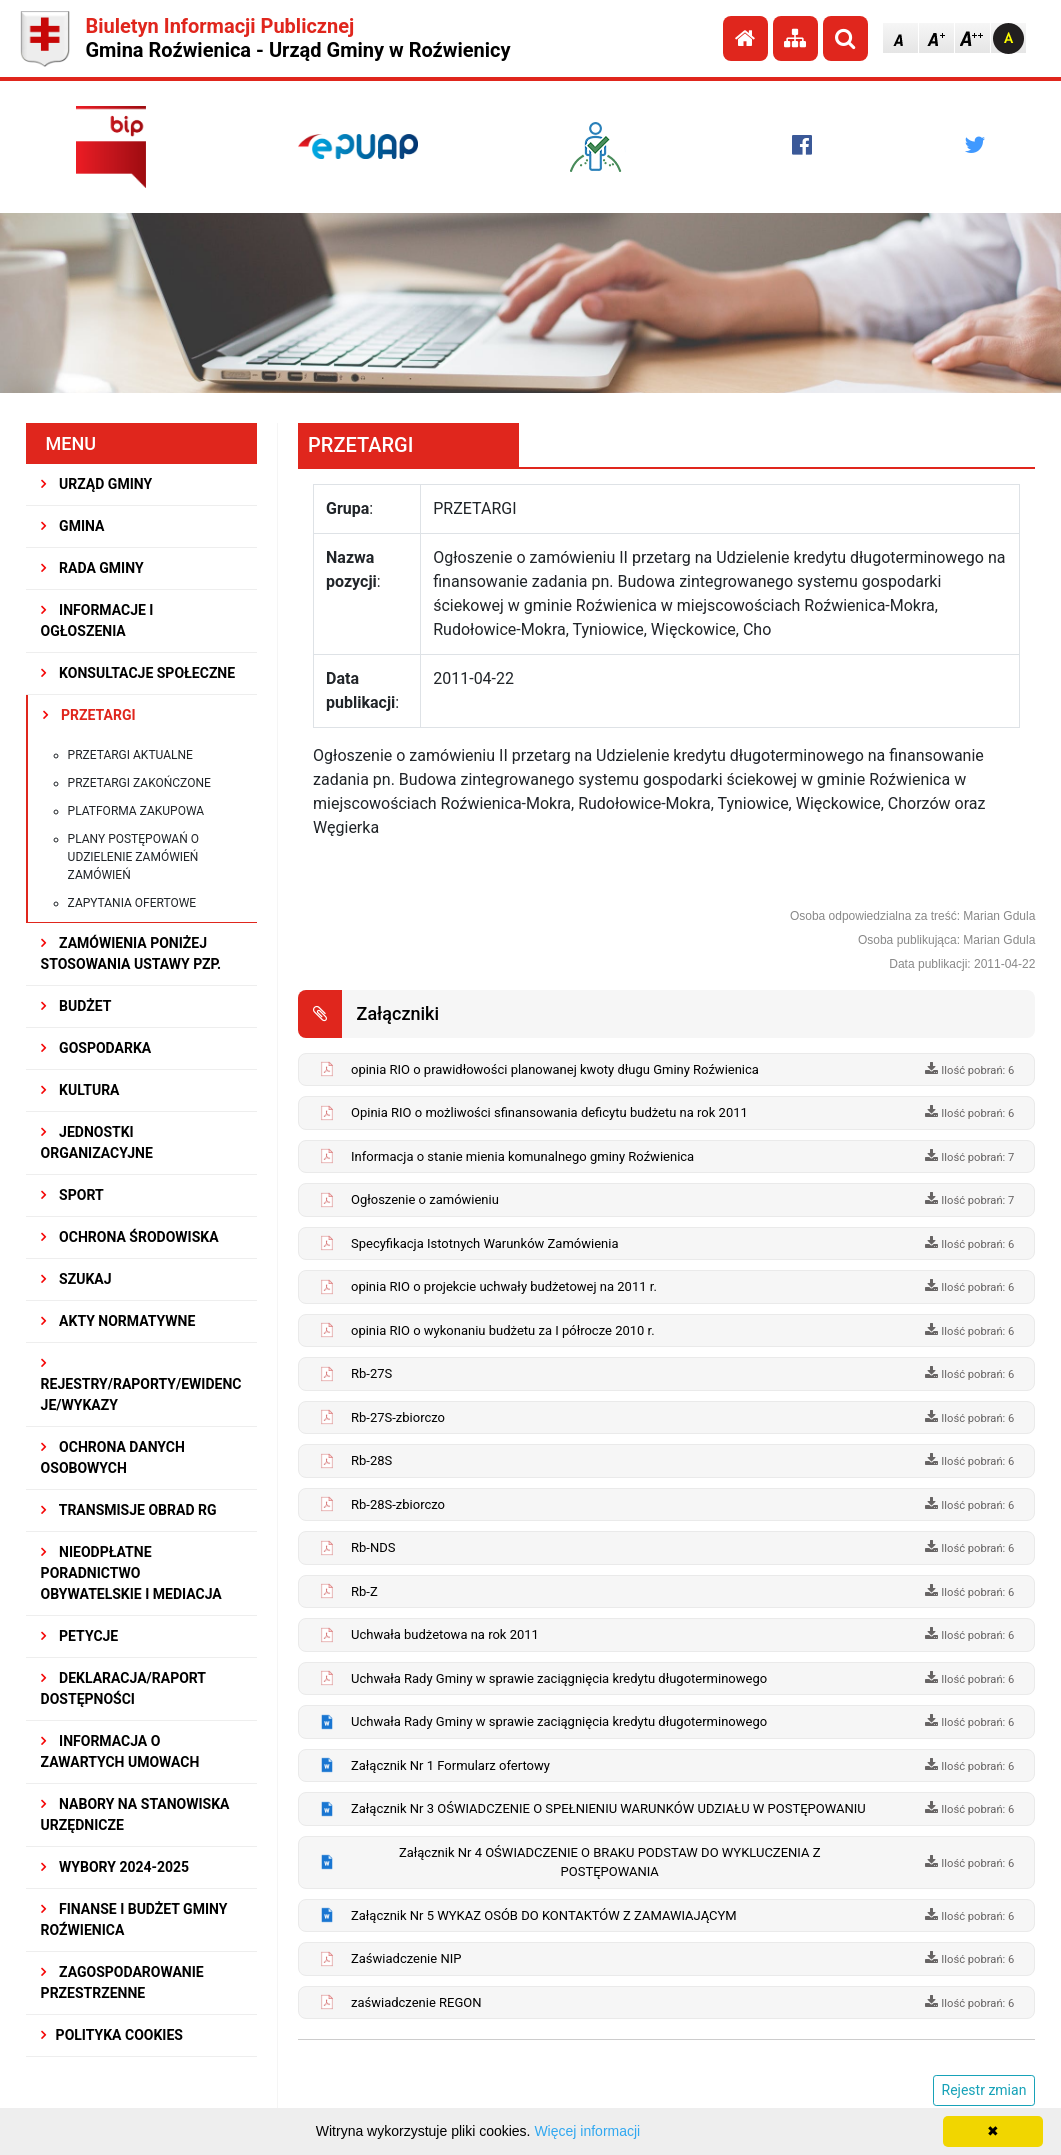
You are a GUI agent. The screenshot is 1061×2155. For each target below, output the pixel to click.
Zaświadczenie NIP (406, 1958)
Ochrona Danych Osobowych (113, 1457)
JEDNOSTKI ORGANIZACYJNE (97, 1142)
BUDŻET (76, 1006)
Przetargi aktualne (130, 755)
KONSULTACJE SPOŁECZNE (138, 673)
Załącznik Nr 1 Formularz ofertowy (450, 1765)
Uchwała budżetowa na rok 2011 (445, 1634)
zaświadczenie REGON (416, 2002)
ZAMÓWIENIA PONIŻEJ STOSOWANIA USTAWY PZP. (131, 953)
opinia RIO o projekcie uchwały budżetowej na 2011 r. (504, 1286)
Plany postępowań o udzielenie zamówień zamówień (133, 857)
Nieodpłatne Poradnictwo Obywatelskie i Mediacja (131, 1573)
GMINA (73, 526)
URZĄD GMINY (97, 484)
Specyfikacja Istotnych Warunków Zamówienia (484, 1243)
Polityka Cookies (112, 2035)
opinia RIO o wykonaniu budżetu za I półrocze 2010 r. (503, 1330)
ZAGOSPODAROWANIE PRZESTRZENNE (122, 1982)
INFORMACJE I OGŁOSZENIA (97, 620)
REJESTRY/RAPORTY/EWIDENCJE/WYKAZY (141, 1384)
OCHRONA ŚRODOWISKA (130, 1237)
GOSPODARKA (96, 1048)
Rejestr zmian (984, 2090)
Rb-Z (364, 1591)
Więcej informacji (587, 2131)
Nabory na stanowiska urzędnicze (135, 1814)
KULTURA (80, 1090)
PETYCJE (80, 1636)
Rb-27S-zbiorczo (398, 1417)
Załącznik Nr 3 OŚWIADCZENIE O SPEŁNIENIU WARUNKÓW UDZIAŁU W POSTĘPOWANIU (608, 1808)
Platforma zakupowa (136, 811)
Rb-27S (371, 1373)
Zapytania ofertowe (132, 903)
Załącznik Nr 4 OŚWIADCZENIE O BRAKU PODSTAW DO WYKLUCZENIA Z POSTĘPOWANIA (610, 1862)
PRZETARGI (89, 715)
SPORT (72, 1195)
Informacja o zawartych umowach (120, 1751)
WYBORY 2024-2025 (115, 1867)
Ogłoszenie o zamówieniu (425, 1199)
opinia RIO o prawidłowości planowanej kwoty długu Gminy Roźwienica (555, 1069)
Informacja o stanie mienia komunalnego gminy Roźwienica (522, 1156)
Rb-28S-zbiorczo (398, 1504)
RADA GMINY (92, 568)
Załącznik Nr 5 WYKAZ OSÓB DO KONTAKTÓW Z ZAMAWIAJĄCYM (544, 1915)
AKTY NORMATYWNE (118, 1321)
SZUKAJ (76, 1279)
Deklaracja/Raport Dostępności (123, 1688)
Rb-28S (371, 1460)
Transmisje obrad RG (129, 1510)
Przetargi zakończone (139, 783)
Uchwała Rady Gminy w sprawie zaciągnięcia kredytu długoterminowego (559, 1678)
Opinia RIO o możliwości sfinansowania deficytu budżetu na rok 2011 (549, 1112)
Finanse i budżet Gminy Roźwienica (134, 1919)
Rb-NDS (373, 1547)
